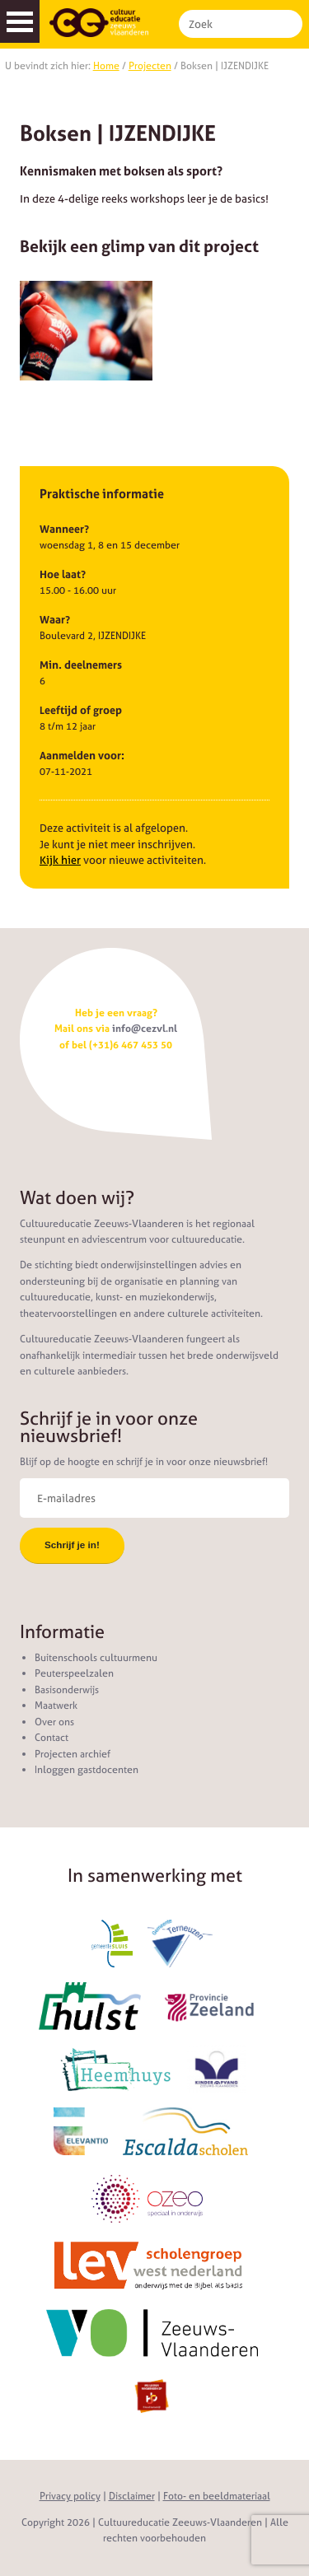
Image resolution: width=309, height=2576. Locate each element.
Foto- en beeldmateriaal (216, 2496)
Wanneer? (64, 529)
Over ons (54, 1722)
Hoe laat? (63, 574)
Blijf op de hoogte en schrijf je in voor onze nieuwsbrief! (144, 1461)
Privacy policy (70, 2496)
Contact (51, 1737)
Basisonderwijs (67, 1689)
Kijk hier (60, 860)
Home (106, 65)
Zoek (286, 24)
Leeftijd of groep (81, 710)
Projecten (150, 65)
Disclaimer (132, 2496)
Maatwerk (56, 1705)
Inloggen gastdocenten (86, 1769)
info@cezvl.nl (144, 1028)
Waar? (55, 620)
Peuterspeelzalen (74, 1673)
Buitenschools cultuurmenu (96, 1657)
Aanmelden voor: (82, 756)
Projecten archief (72, 1754)
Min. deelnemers (81, 665)
